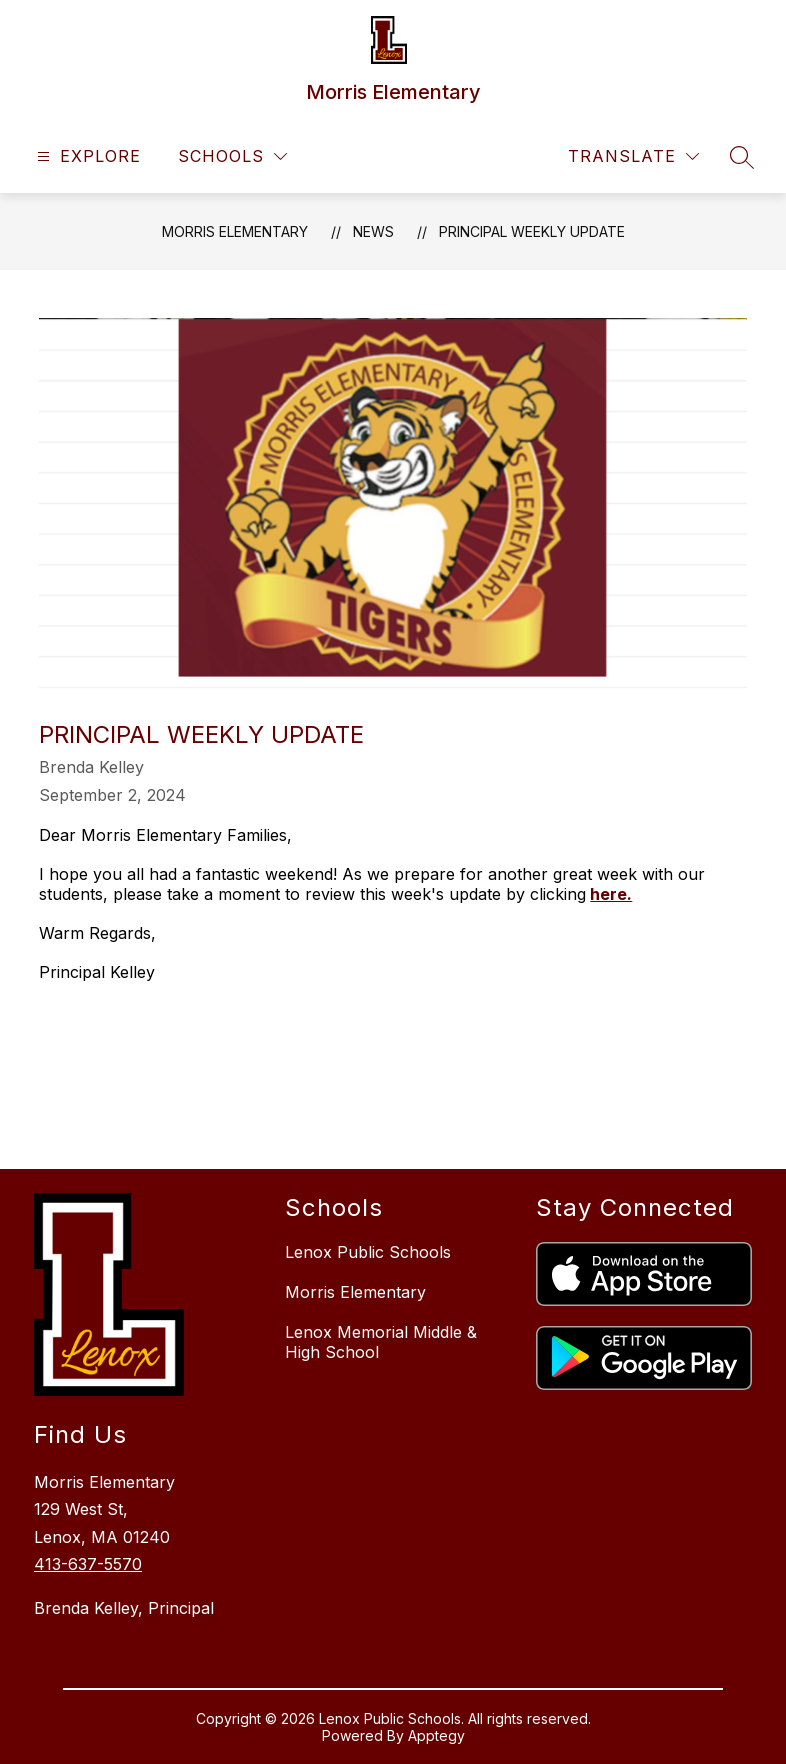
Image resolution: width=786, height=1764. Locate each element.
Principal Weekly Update (532, 231)
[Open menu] (86, 156)
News (373, 231)
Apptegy (436, 1735)
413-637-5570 (88, 1564)
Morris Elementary (235, 231)
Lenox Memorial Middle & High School (381, 1342)
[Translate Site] (633, 156)
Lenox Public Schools (368, 1252)
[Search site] (742, 157)
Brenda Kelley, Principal (124, 1608)
